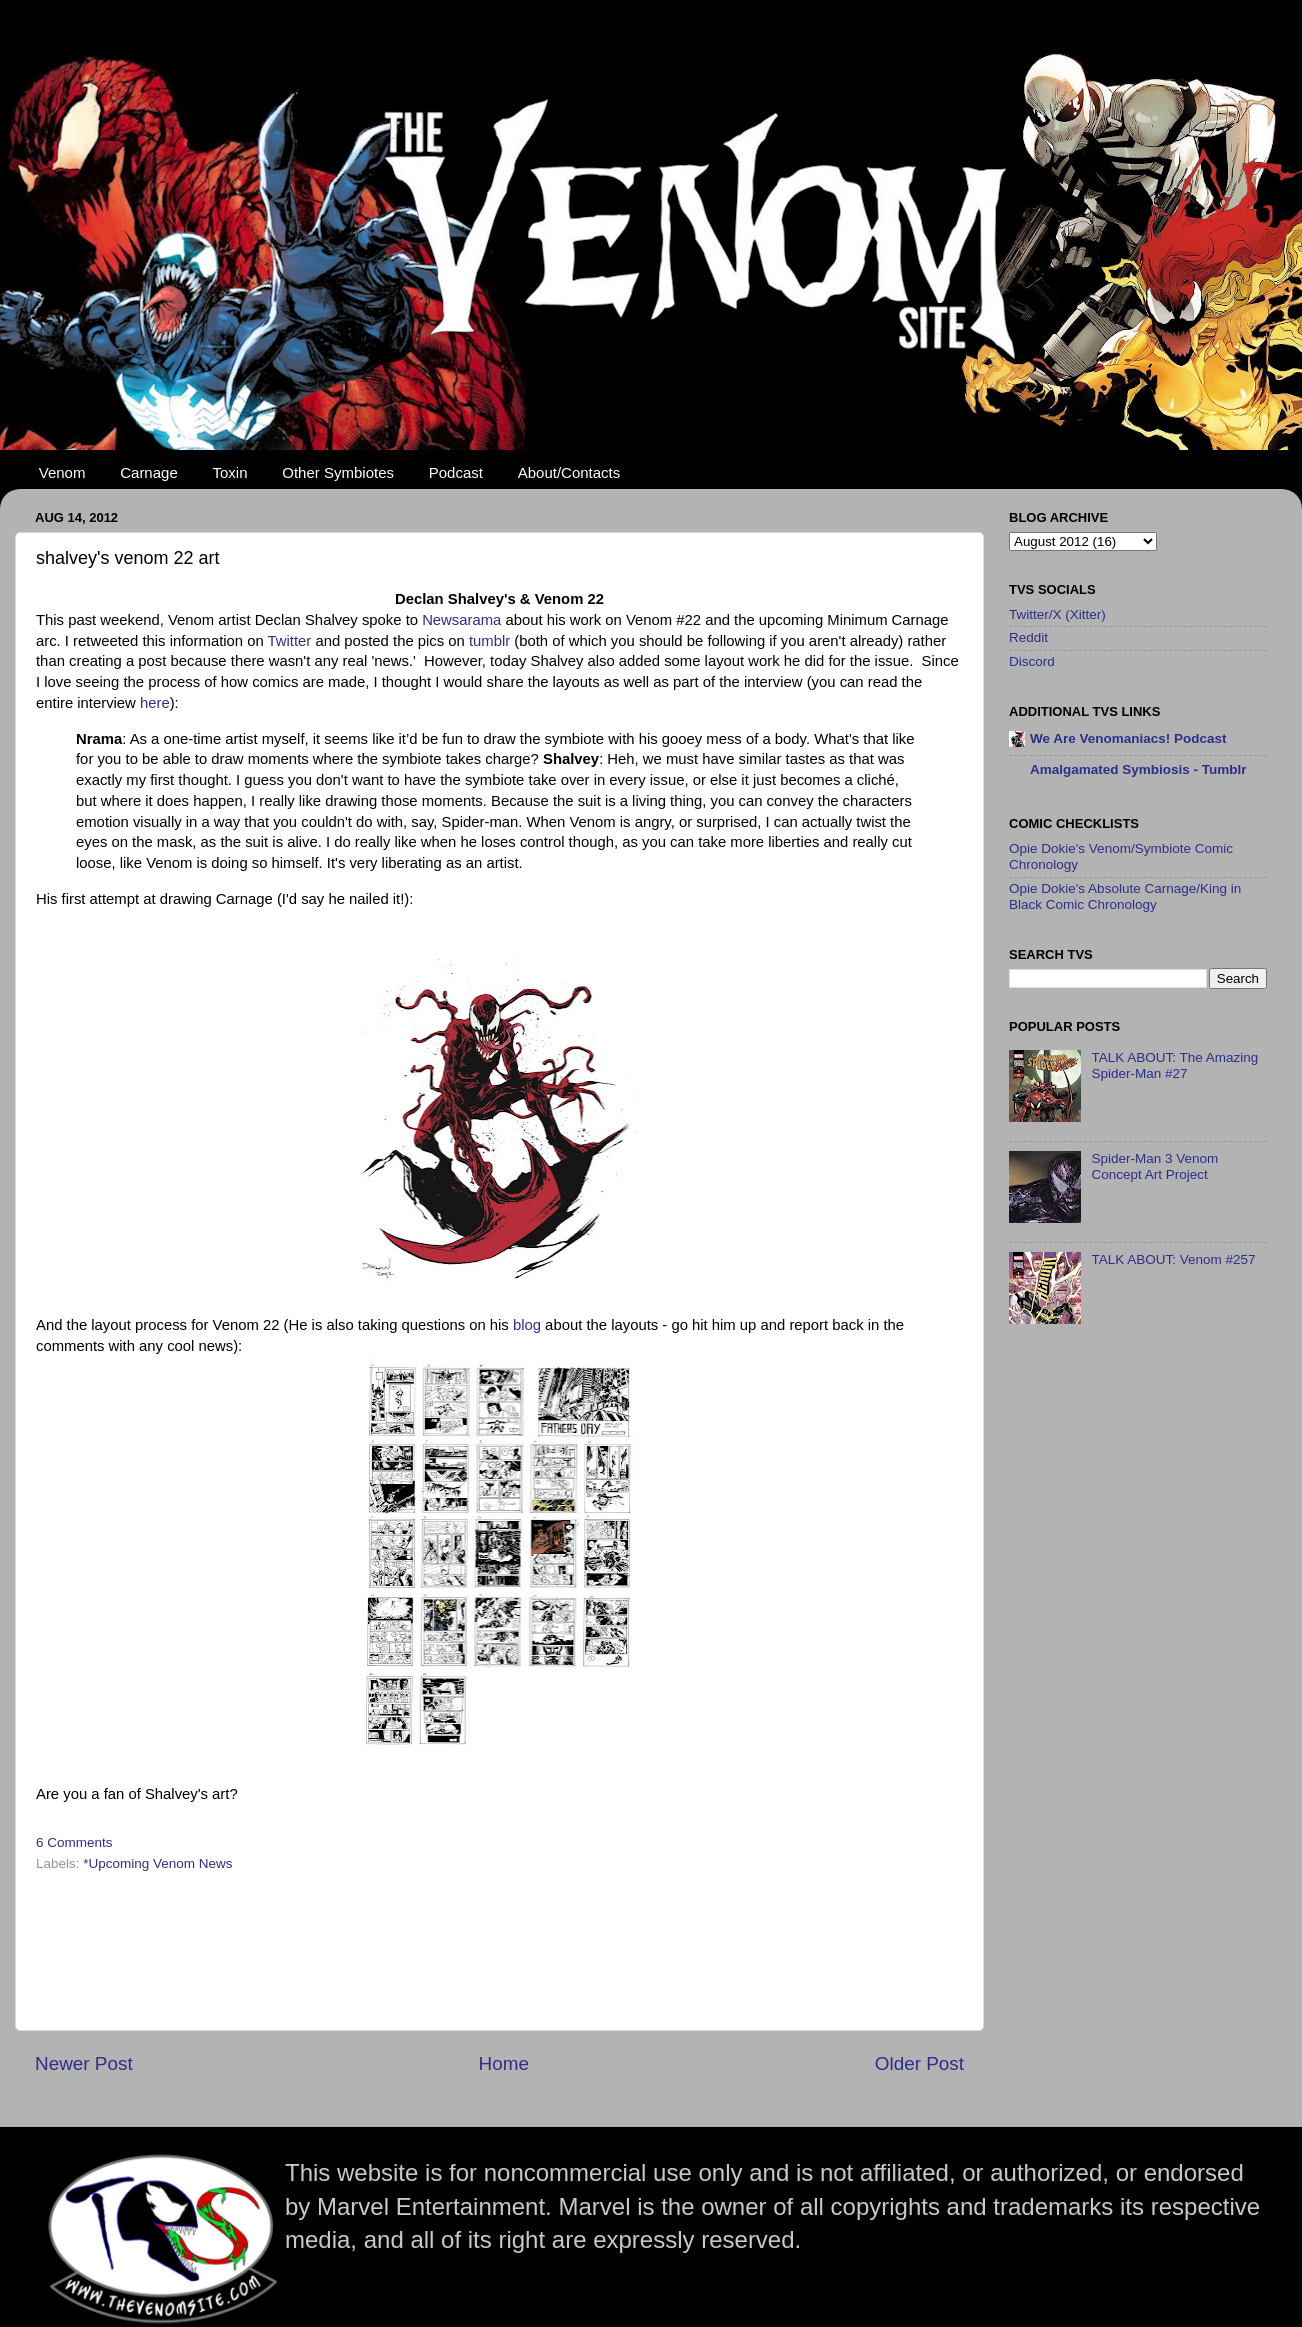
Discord (1032, 661)
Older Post (919, 2063)
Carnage (149, 472)
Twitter (290, 641)
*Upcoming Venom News (157, 1863)
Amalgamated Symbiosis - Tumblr (1138, 769)
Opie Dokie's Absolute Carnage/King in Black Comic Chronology (1125, 896)
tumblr (489, 641)
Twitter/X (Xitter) (1057, 614)
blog (527, 1325)
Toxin (230, 472)
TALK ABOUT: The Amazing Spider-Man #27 (1174, 1065)
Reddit (1028, 637)
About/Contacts (569, 472)
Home (504, 2063)
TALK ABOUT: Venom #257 (1173, 1259)
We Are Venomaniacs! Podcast (1128, 738)
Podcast (456, 472)
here (155, 703)
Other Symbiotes (338, 472)
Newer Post (84, 2063)
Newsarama (461, 620)
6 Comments (74, 1842)
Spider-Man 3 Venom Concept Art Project (1154, 1166)
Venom (62, 472)
